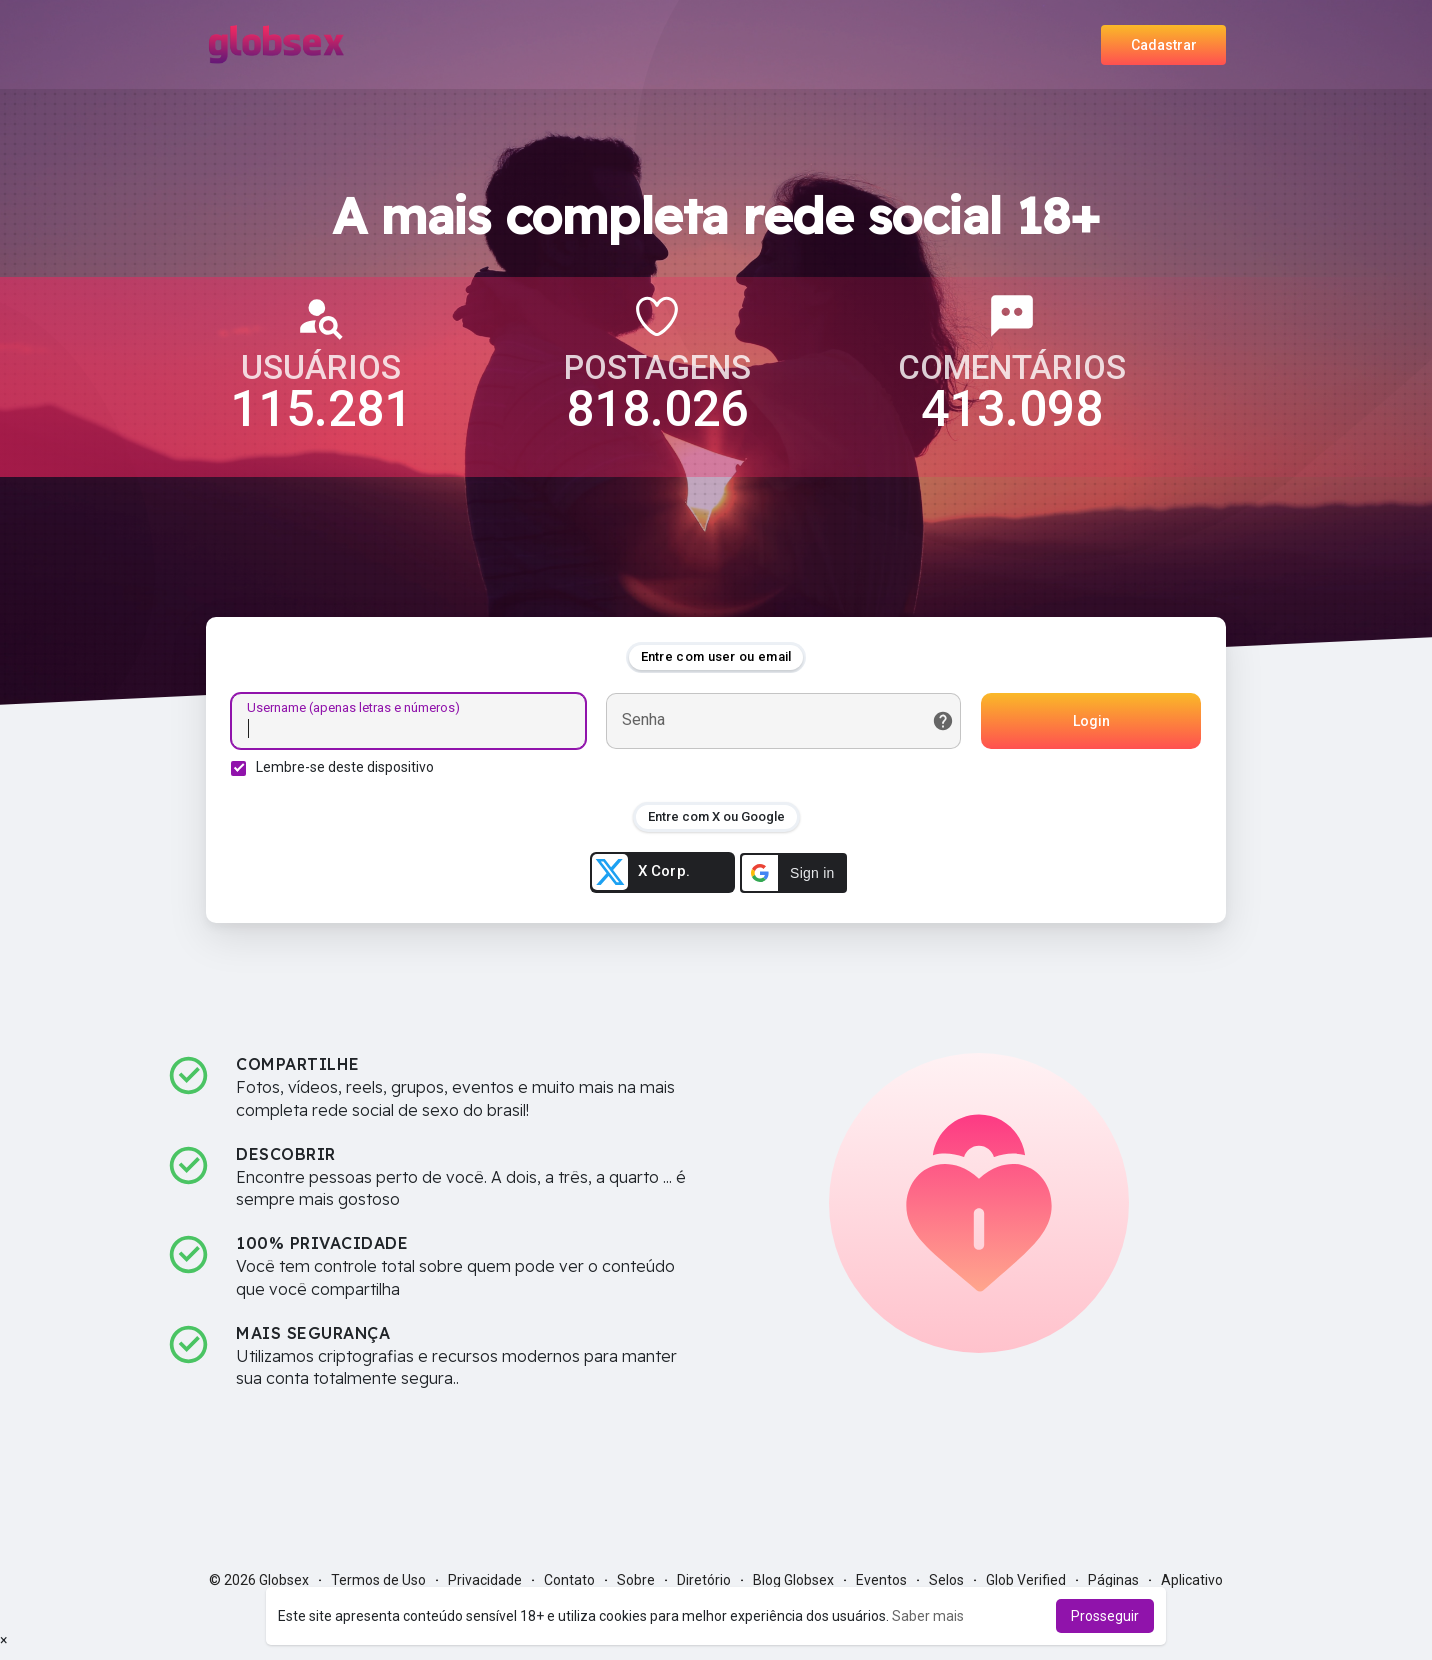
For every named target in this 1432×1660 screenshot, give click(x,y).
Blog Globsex (793, 1580)
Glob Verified (1026, 1580)
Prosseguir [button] (1105, 1616)
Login (1091, 721)
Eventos (881, 1580)
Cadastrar (1164, 45)
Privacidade (485, 1580)
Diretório (704, 1580)
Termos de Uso (378, 1580)
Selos (946, 1580)
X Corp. (641, 872)
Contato (569, 1580)
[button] (793, 873)
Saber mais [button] (928, 1616)
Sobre (636, 1580)
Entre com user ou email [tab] (716, 656)
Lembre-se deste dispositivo (345, 767)
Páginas (1113, 1580)
